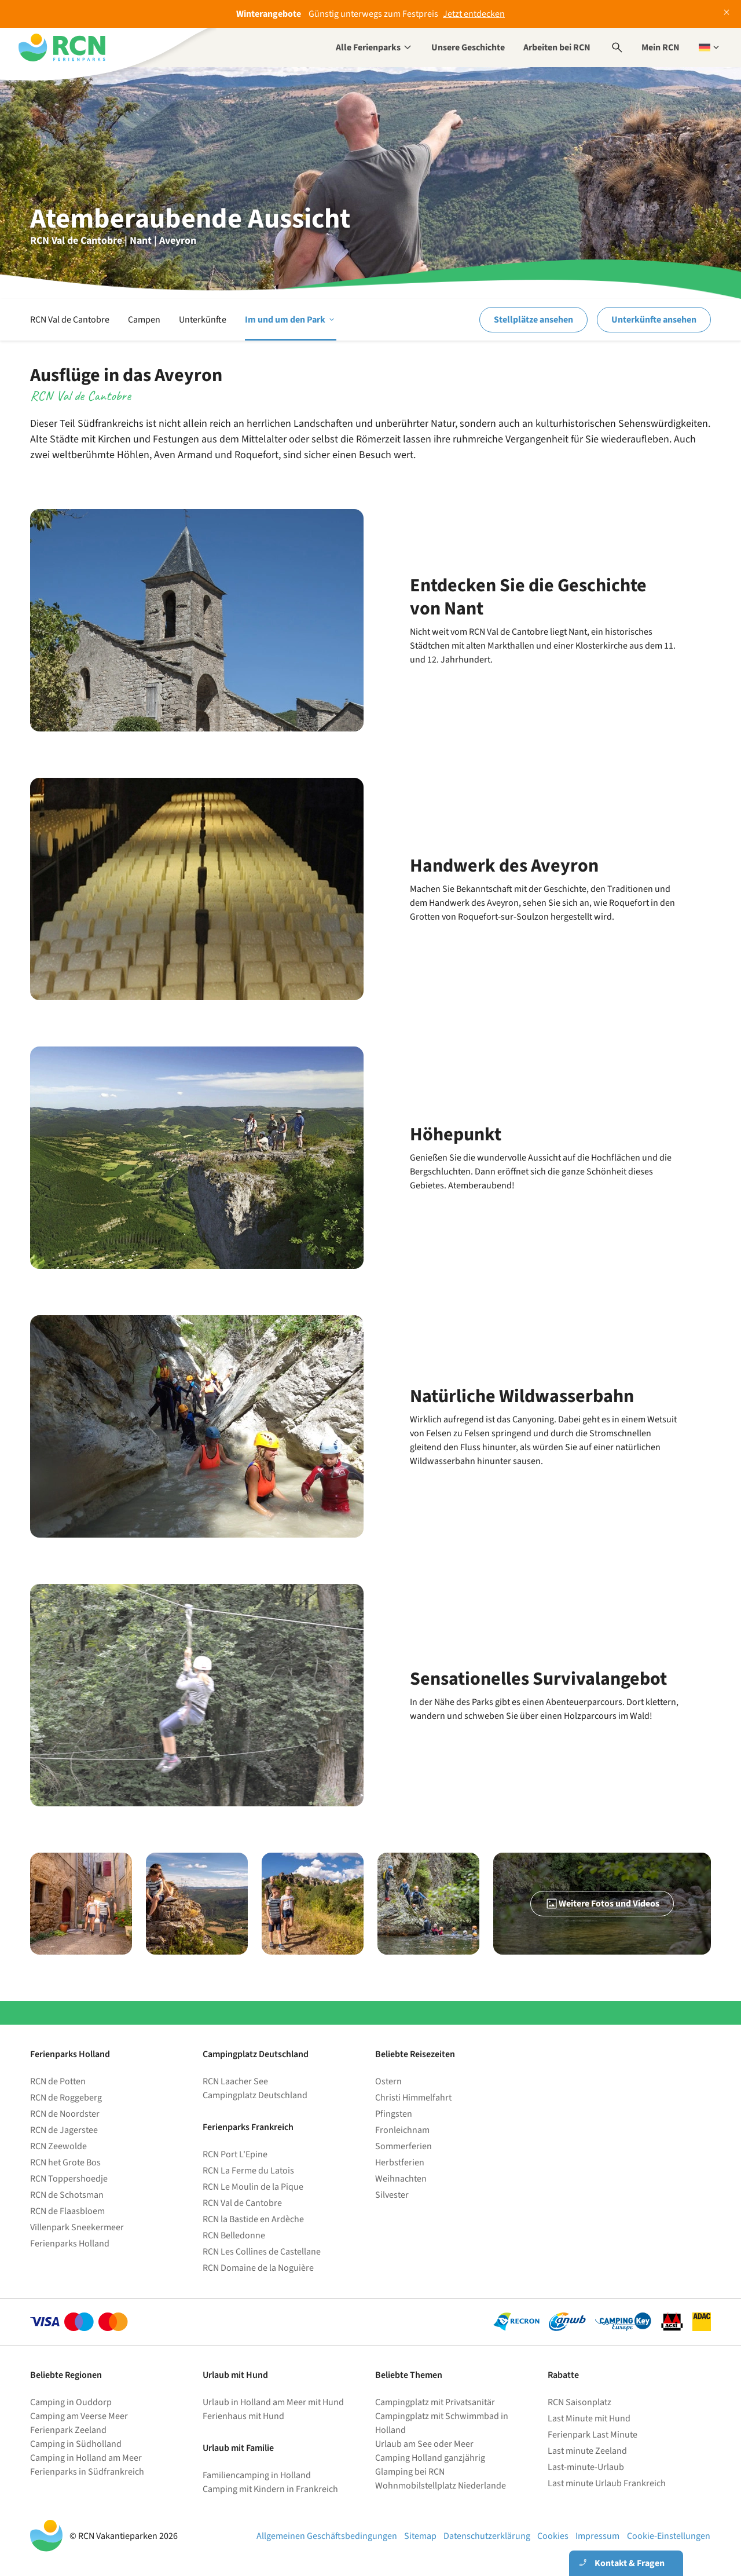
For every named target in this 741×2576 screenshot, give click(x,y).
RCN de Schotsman (67, 2195)
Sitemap (420, 2536)
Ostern (388, 2081)
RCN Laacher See (235, 2081)
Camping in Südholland (76, 2444)
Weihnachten (401, 2178)
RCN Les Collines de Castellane (262, 2251)
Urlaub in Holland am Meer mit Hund (273, 2402)
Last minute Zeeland (587, 2451)
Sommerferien (403, 2146)
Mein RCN (660, 47)
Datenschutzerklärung (486, 2536)
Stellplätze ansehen (533, 319)
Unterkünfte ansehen (653, 319)
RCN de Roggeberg (66, 2097)
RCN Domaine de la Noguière (258, 2268)
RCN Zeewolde (58, 2146)
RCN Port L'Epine (235, 2154)
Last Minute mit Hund (590, 2418)
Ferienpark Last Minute (593, 2434)
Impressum (597, 2536)
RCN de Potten (58, 2081)
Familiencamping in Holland (257, 2475)
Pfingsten (393, 2113)
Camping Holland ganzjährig (430, 2457)
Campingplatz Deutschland (255, 2095)
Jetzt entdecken (474, 14)
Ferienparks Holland (69, 2243)
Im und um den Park (290, 320)
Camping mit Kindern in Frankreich (270, 2489)
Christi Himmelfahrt (413, 2097)
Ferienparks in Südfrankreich (87, 2471)
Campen (144, 319)
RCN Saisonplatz (579, 2402)
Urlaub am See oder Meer (424, 2444)
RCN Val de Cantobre (69, 319)
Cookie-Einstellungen (668, 2536)
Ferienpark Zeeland (68, 2430)
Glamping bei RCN (410, 2471)
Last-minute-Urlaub (586, 2467)
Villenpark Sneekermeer (77, 2227)
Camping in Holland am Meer (86, 2457)
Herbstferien (399, 2162)
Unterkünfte (202, 319)
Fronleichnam (402, 2130)
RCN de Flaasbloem (67, 2211)
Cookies (552, 2536)
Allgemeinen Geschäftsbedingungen (326, 2536)
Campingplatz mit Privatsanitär (435, 2402)
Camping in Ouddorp (71, 2402)
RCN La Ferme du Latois (248, 2170)
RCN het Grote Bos (65, 2162)
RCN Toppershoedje (69, 2178)
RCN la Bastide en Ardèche (253, 2219)
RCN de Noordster (65, 2113)
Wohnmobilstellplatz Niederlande (440, 2485)
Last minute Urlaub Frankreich (607, 2483)
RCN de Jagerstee (64, 2130)
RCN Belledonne (234, 2235)
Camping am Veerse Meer (79, 2416)
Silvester (392, 2195)
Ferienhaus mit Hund (243, 2416)
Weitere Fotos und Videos (602, 1904)
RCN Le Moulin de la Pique (253, 2186)
